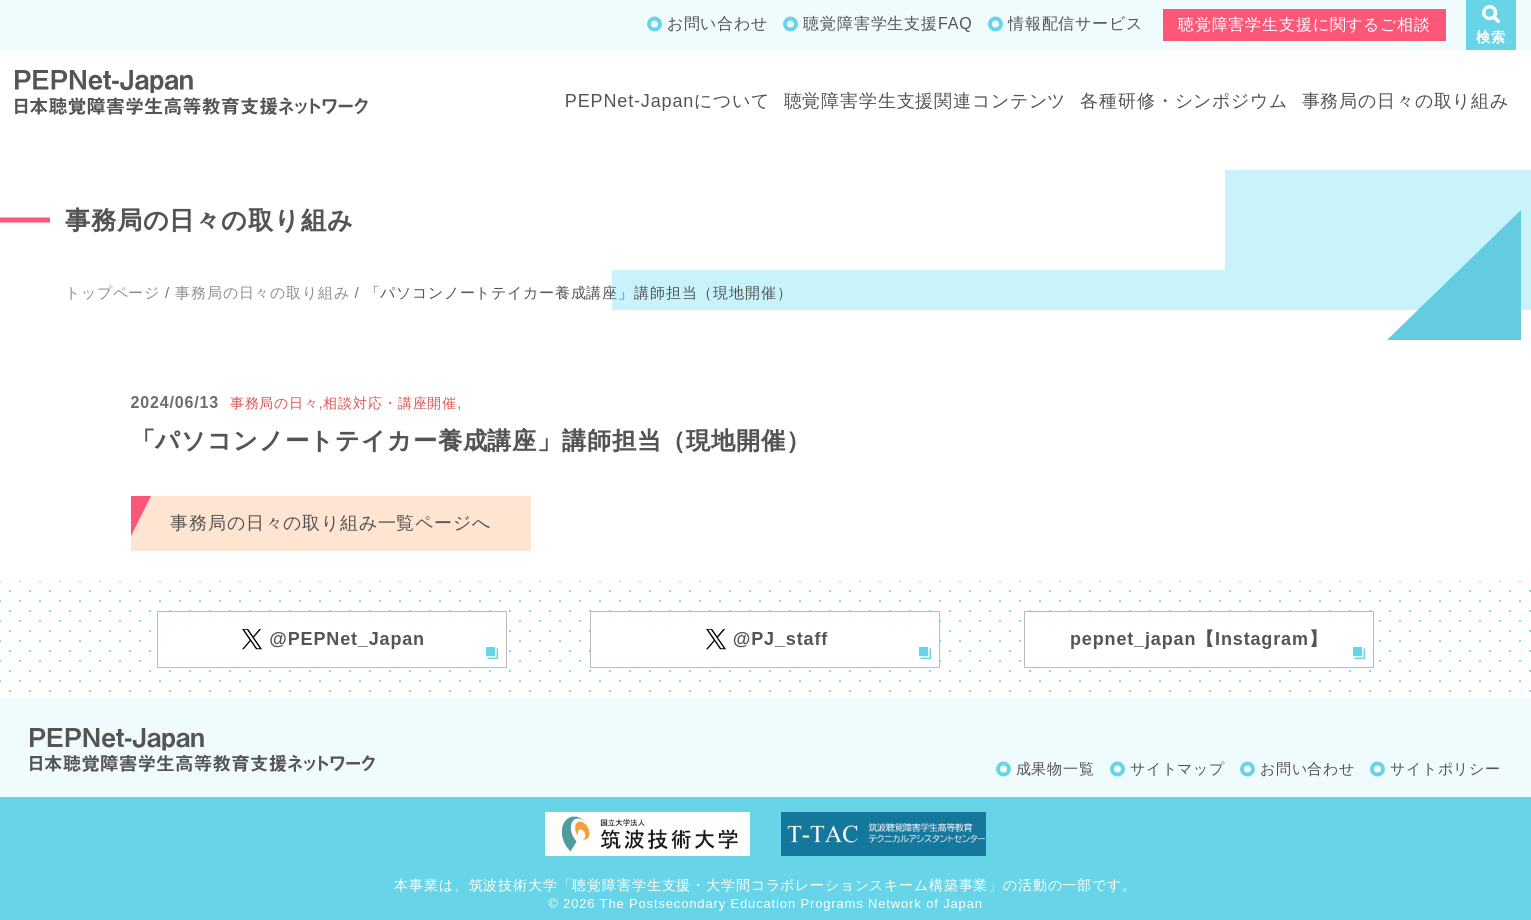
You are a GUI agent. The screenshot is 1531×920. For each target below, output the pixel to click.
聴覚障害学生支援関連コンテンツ (925, 101)
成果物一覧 (1055, 768)
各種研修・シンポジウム (1183, 101)
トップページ (112, 292)
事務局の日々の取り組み (1405, 101)
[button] (1491, 25)
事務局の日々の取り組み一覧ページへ (330, 523)
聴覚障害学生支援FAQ (887, 23)
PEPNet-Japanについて (667, 101)
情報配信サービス (1075, 23)
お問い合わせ (717, 23)
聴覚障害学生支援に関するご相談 (1304, 24)
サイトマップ (1177, 768)
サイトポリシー (1445, 768)
